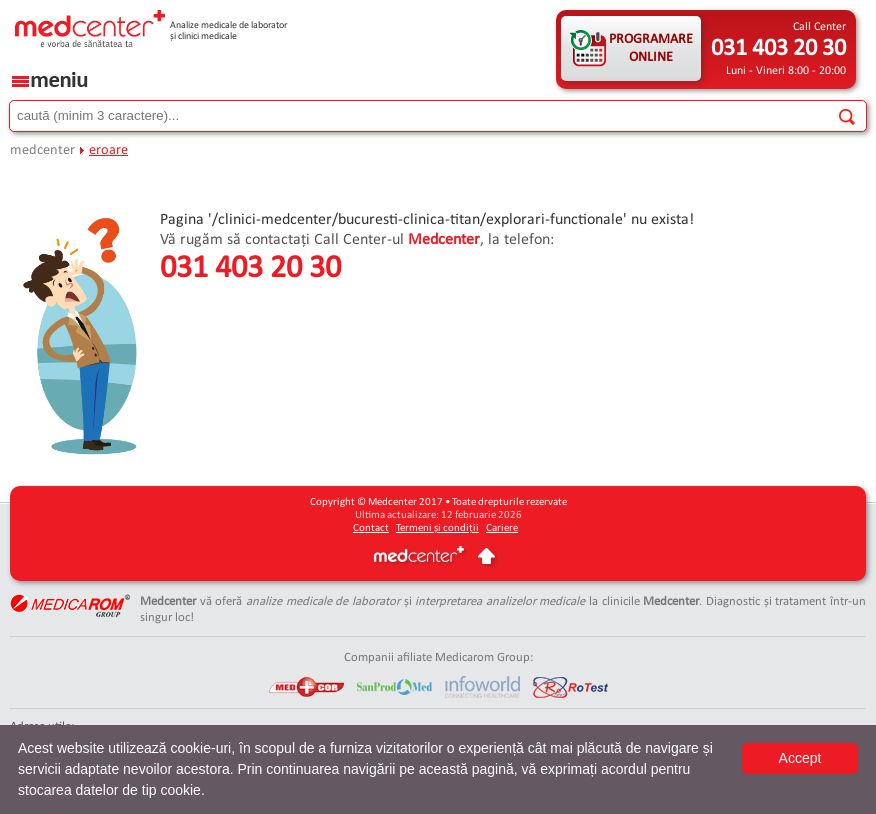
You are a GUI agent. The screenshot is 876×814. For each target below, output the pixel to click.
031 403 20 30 (778, 49)
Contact (371, 528)
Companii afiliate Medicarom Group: (438, 657)
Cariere (502, 528)
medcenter (42, 150)
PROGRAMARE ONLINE (651, 48)
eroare (108, 150)
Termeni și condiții (437, 528)
